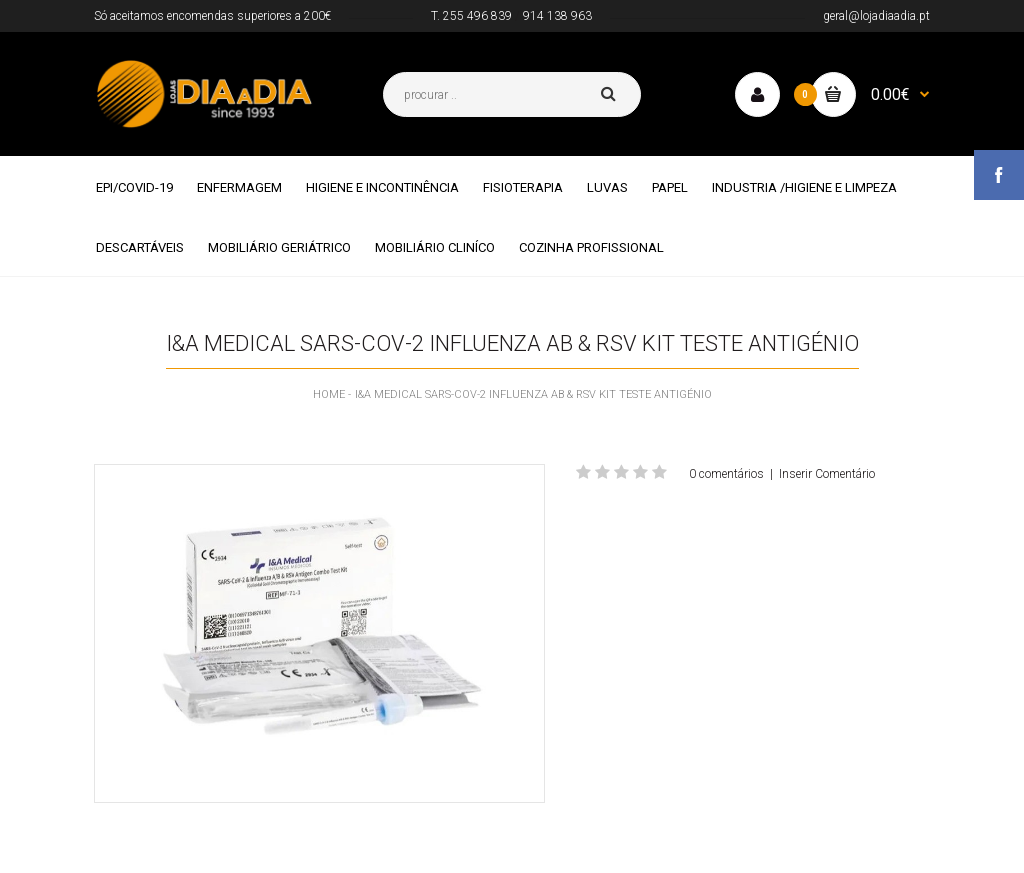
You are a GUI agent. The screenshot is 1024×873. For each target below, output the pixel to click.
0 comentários (726, 474)
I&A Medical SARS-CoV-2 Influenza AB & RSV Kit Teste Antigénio (533, 394)
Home (329, 394)
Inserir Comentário (827, 474)
